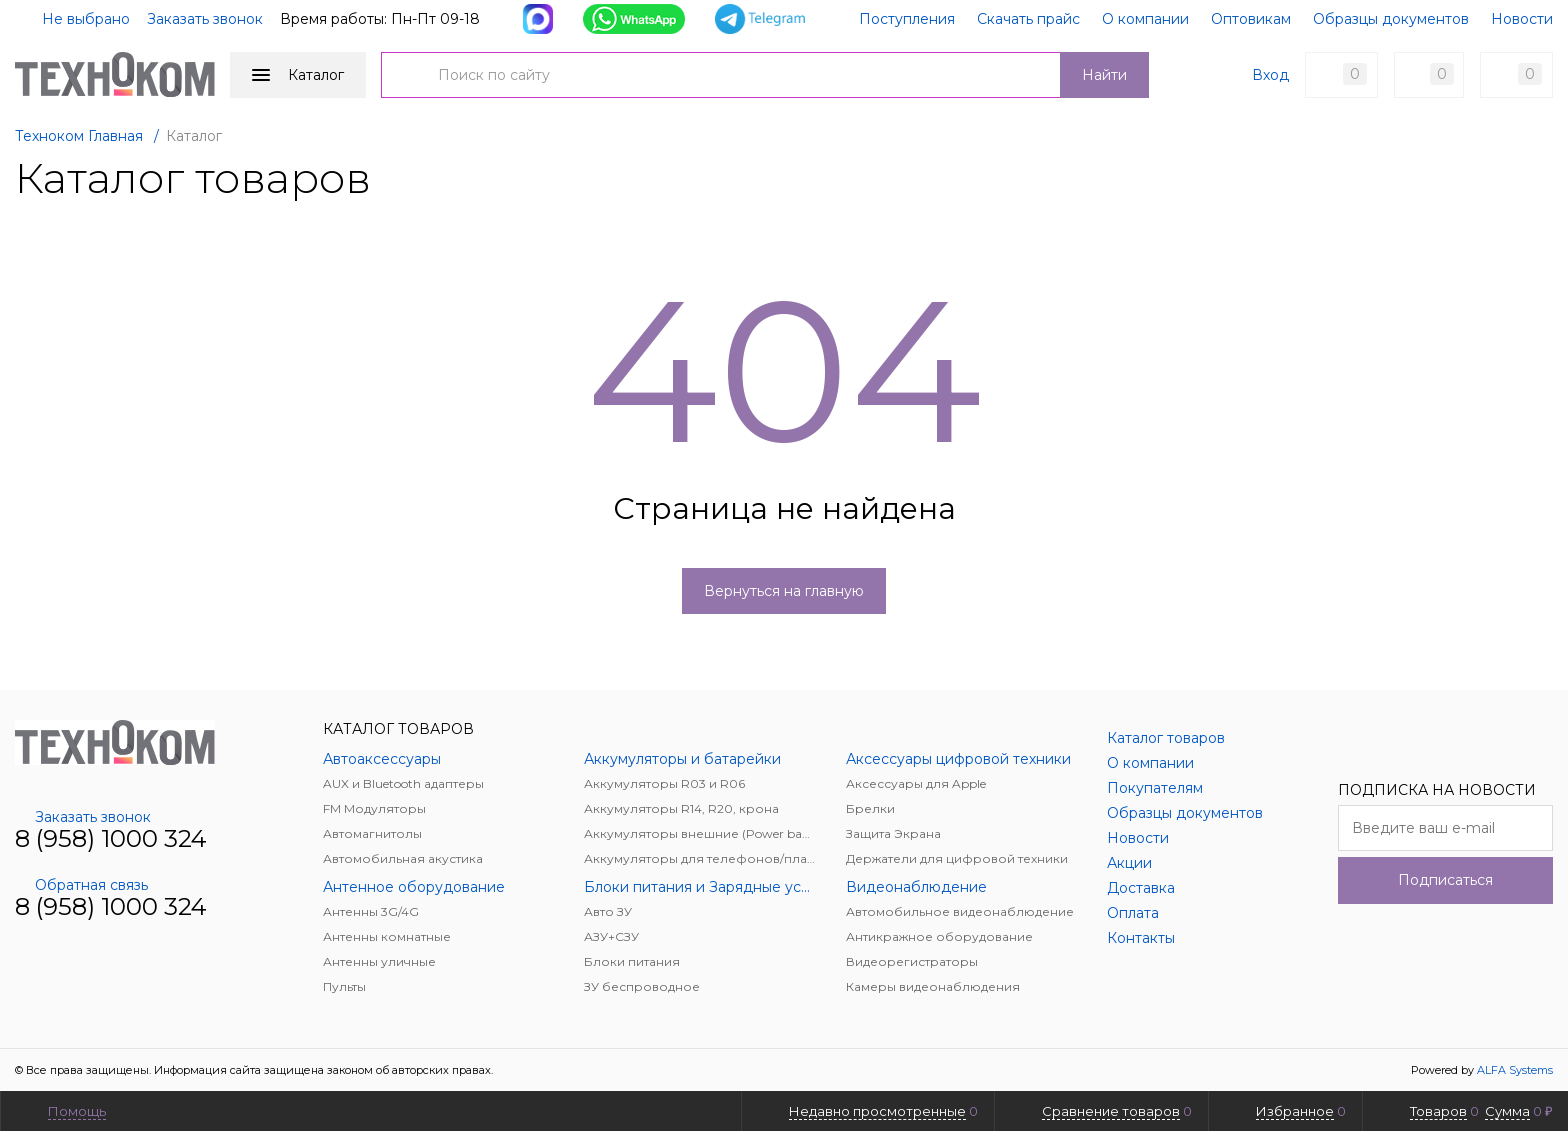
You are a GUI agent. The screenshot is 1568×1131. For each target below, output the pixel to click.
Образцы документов (1391, 19)
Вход (1270, 75)
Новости (1522, 19)
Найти (1104, 75)
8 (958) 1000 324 (111, 838)
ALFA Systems (1515, 1070)
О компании (1145, 19)
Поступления (907, 19)
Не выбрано (74, 19)
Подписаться (1445, 880)
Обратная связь (81, 885)
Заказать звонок (205, 19)
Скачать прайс (1028, 19)
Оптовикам (1251, 19)
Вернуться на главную (784, 591)
